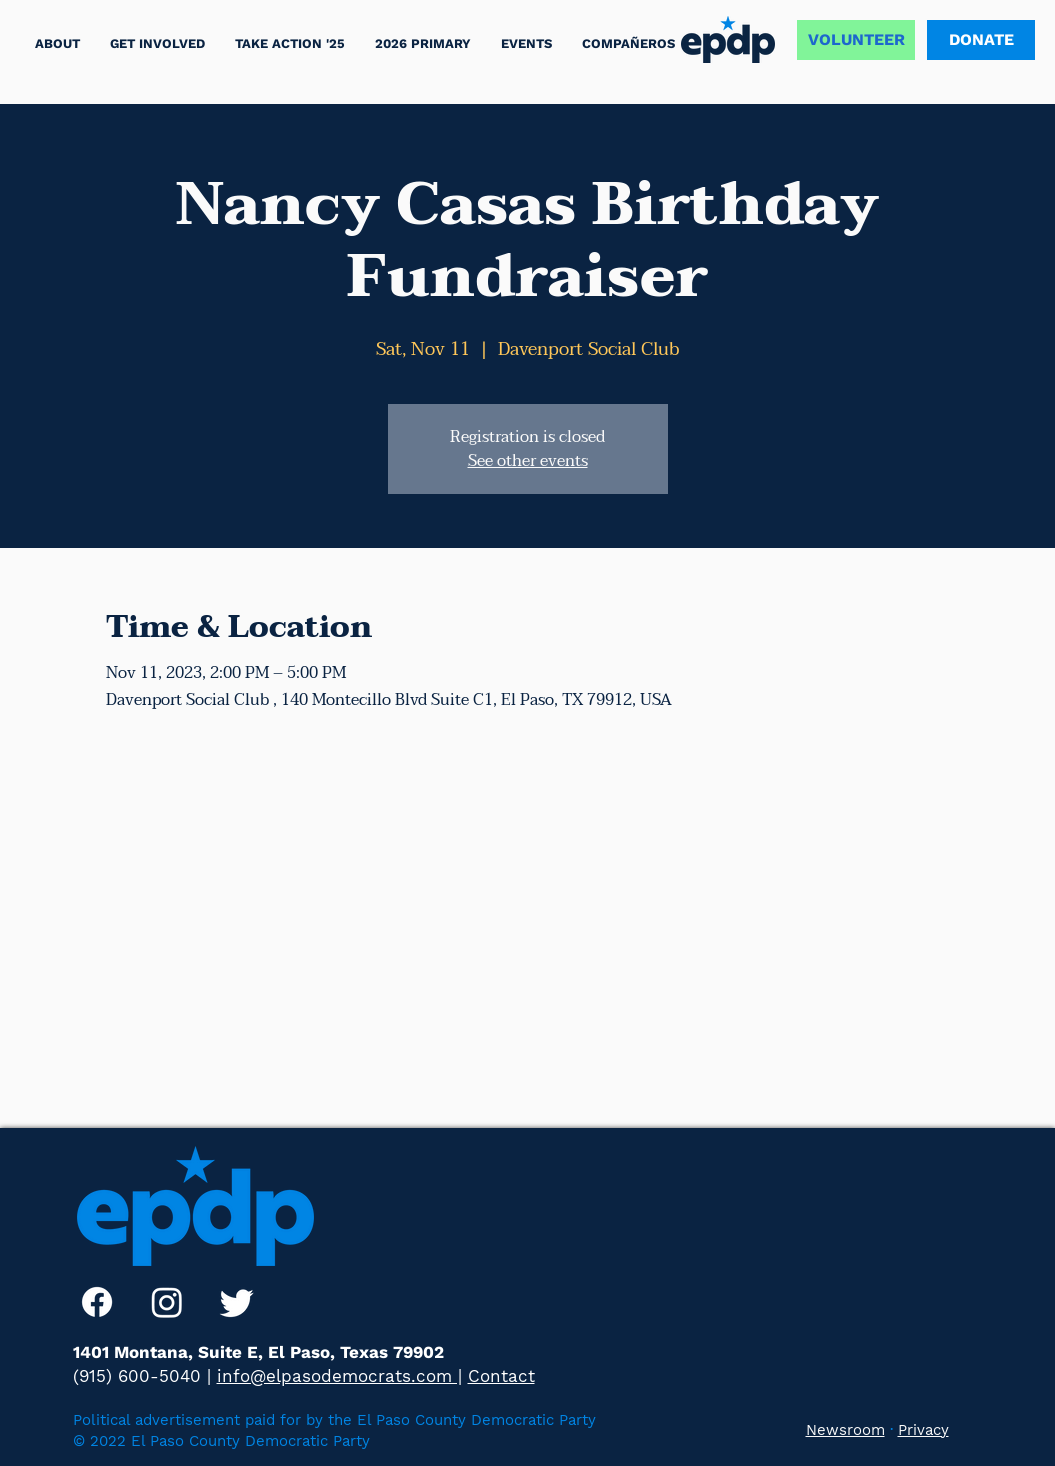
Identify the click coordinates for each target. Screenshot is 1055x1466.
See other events (528, 461)
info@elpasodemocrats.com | (339, 1376)
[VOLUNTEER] (856, 40)
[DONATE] (981, 40)
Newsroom (845, 1430)
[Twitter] (237, 1302)
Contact (501, 1376)
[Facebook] (97, 1302)
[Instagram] (167, 1302)
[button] (290, 43)
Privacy (923, 1430)
